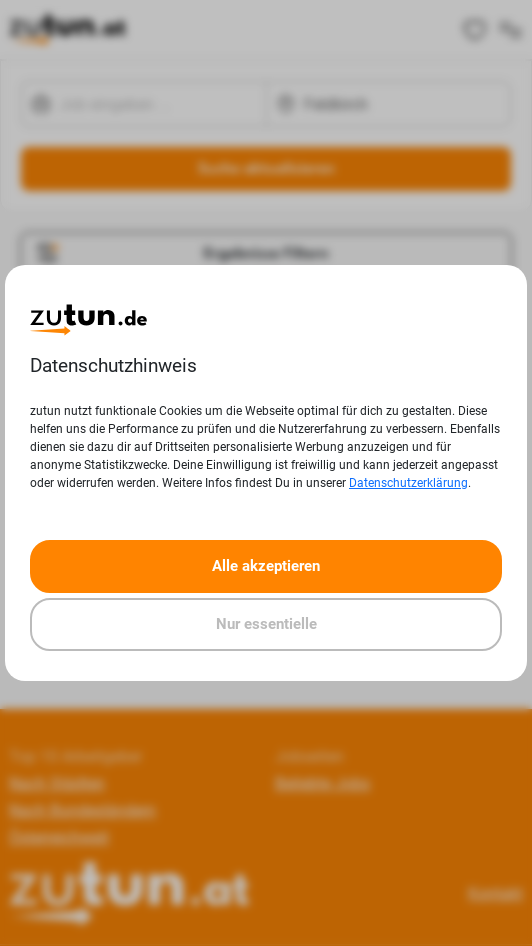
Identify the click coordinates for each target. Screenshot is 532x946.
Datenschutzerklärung (408, 483)
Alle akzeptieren (266, 566)
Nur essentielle (266, 624)
